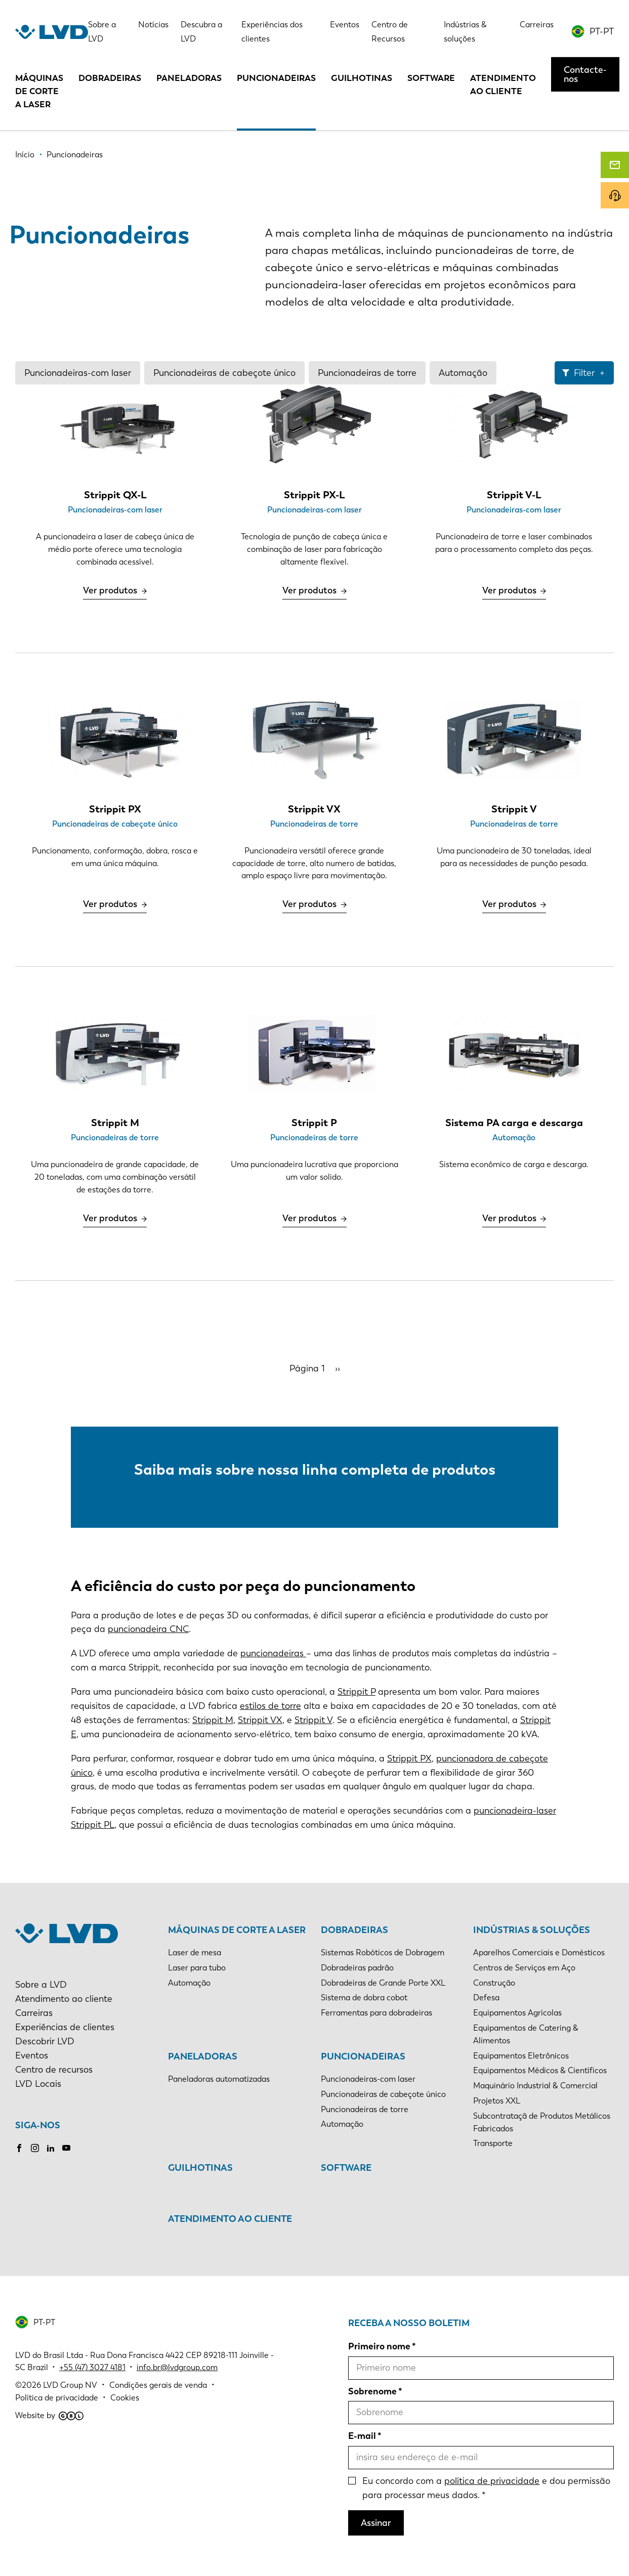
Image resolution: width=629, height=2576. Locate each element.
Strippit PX (409, 1758)
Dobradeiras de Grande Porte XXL (383, 1983)
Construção (494, 1983)
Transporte (493, 2143)
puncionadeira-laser (515, 1810)
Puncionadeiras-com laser (77, 372)
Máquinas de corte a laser (39, 91)
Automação (463, 372)
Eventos (344, 24)
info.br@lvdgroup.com (177, 2367)
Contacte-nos (585, 74)
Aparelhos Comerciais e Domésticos (539, 1952)
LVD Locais (38, 2083)
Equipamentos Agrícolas (517, 2012)
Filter (584, 372)
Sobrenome (372, 2391)
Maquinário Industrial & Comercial (535, 2085)
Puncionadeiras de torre (367, 372)
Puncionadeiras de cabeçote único (224, 372)
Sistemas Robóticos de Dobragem (382, 1952)
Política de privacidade (56, 2397)
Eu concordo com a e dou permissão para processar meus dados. (486, 2488)
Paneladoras (189, 78)
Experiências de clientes (64, 2027)
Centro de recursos (54, 2069)
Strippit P (356, 1691)
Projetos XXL (496, 2101)
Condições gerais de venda (158, 2385)
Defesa (486, 1997)
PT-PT (602, 31)
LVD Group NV (70, 2385)
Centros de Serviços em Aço (524, 1967)
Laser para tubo (197, 1967)
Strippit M (212, 1720)
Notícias (153, 24)
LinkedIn (51, 2148)
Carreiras (537, 24)
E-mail (362, 2435)
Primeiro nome (379, 2346)
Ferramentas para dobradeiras (376, 2012)
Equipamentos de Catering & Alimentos (525, 2034)
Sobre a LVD (41, 1984)
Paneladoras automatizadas (219, 2079)
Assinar (376, 2522)
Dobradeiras (109, 78)
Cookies (124, 2397)
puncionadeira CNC (148, 1629)
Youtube (66, 2148)
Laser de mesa (194, 1952)
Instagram (35, 2148)
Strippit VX (260, 1720)
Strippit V (313, 1720)
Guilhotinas (361, 78)
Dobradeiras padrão (357, 1967)
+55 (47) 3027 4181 (92, 2367)
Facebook (19, 2148)
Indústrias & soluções (531, 1930)
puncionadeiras (273, 1653)
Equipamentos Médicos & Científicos (540, 2070)
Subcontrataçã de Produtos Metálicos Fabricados (541, 2122)
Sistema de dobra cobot (364, 1997)
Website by (49, 2415)
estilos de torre (270, 1705)
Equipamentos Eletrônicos (521, 2055)
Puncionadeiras (276, 78)
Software (431, 78)
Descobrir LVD (44, 2041)
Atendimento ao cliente (503, 84)
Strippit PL (92, 1824)
